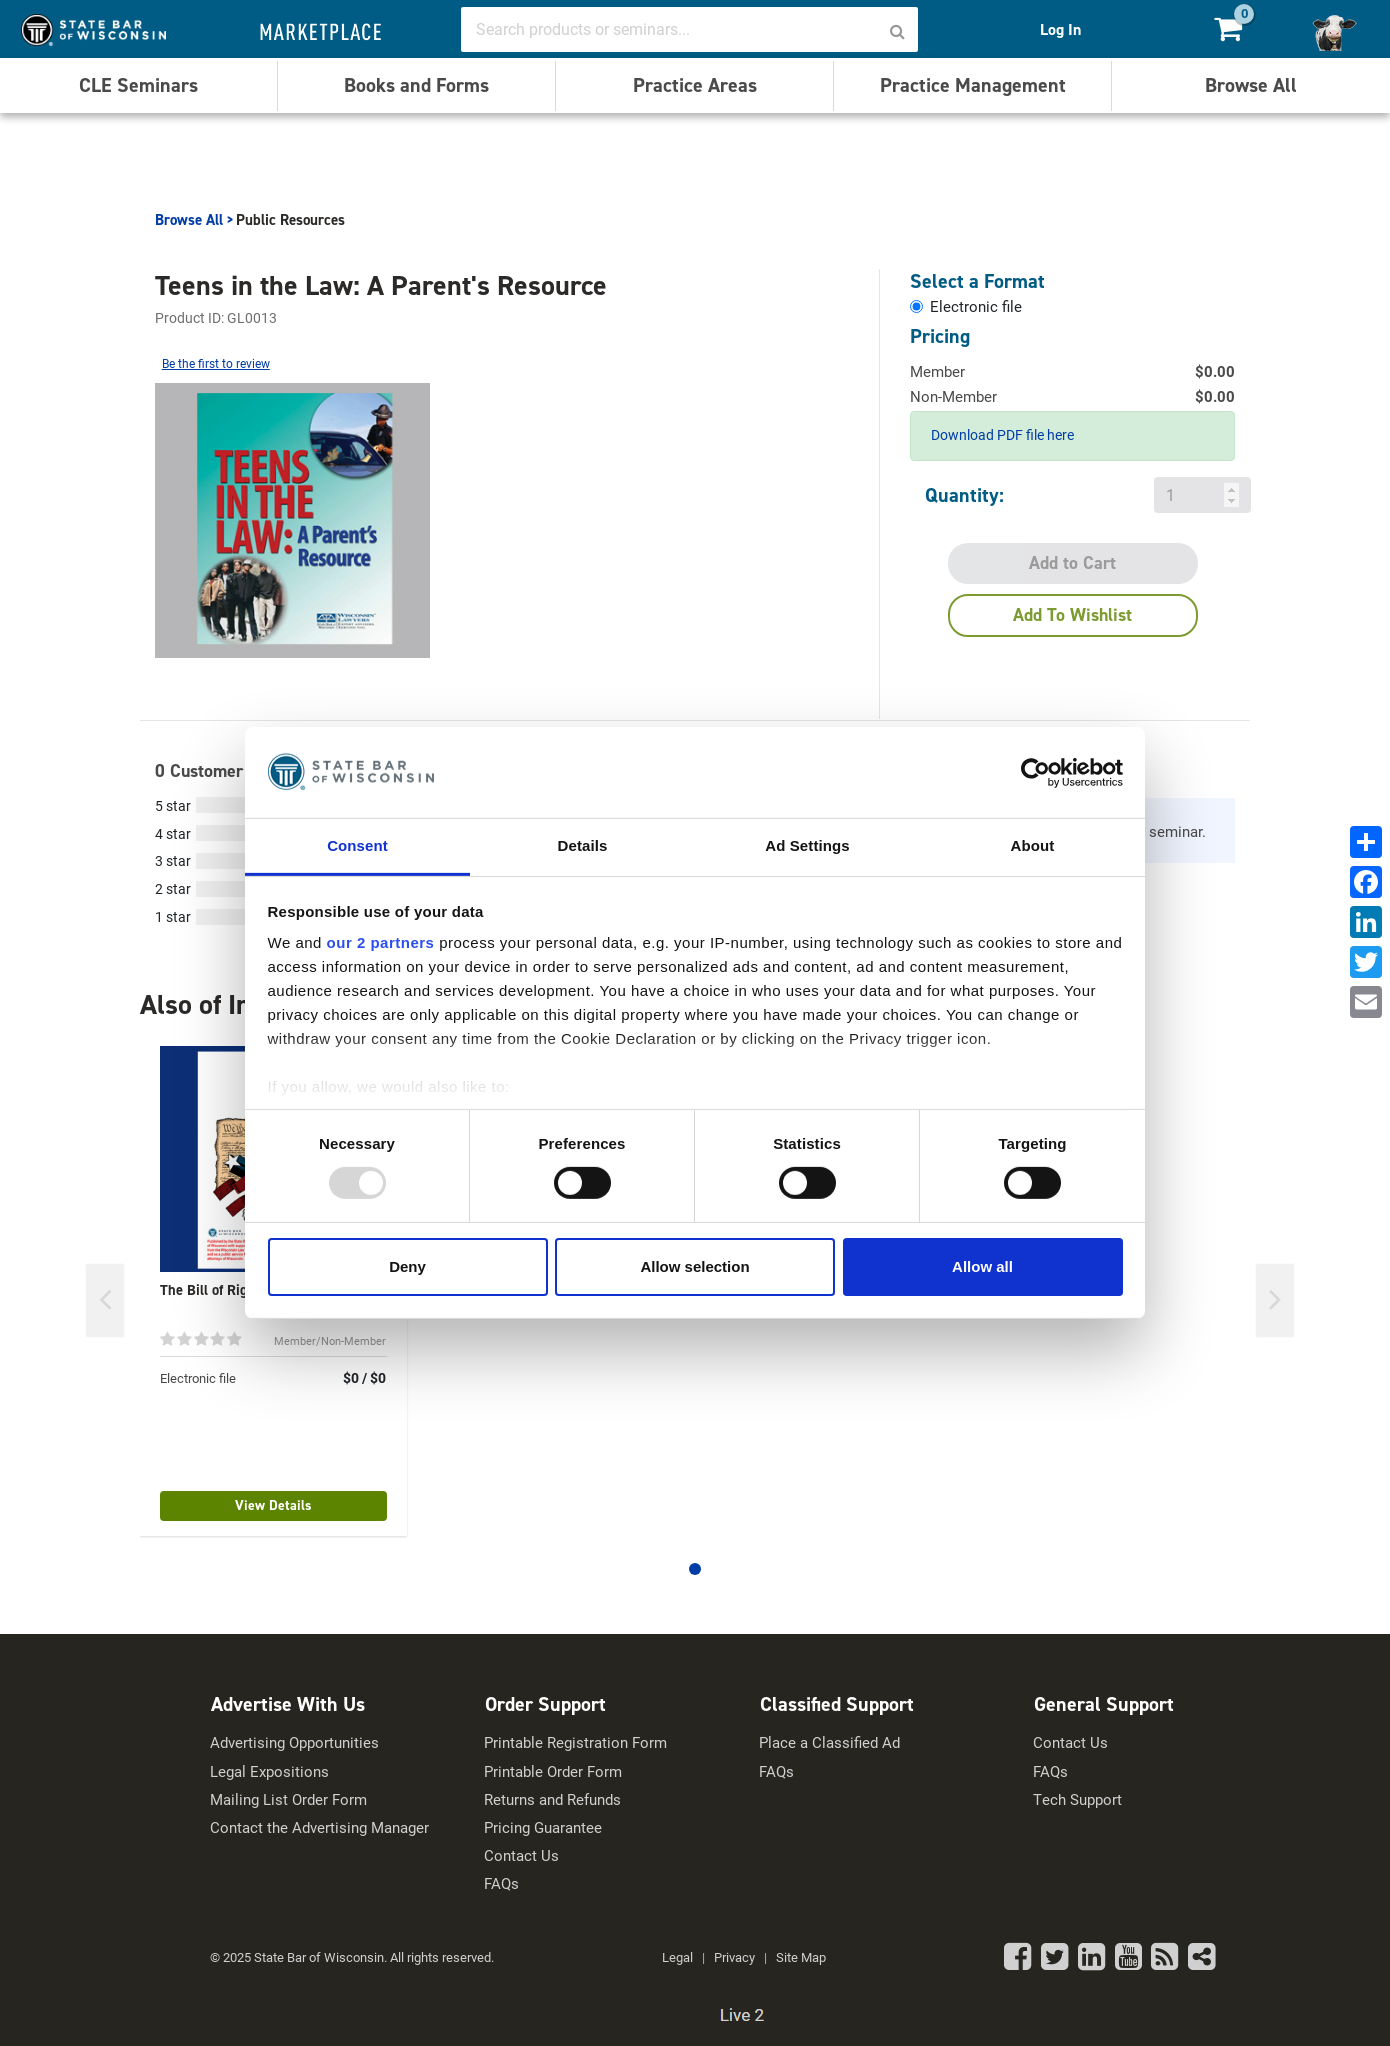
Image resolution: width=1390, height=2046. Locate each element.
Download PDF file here (1002, 434)
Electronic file (198, 1378)
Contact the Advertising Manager (319, 1827)
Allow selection (694, 1266)
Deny (407, 1266)
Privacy (734, 1957)
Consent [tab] (357, 845)
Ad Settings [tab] (807, 845)
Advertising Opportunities (294, 1742)
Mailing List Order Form (288, 1799)
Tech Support (1077, 1799)
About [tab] (1033, 845)
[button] (695, 1569)
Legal (677, 1957)
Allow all (982, 1266)
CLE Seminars (138, 85)
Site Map (801, 1957)
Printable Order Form (553, 1771)
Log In (1060, 29)
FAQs (501, 1883)
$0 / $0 (364, 1378)
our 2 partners (381, 942)
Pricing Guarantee (543, 1827)
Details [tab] (583, 845)
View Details (273, 1505)
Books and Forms (416, 85)
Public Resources (290, 220)
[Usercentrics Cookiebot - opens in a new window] (1035, 772)
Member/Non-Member (330, 1340)
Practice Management (973, 85)
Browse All (1251, 85)
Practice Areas (695, 85)
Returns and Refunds (552, 1799)
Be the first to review (216, 363)
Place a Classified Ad (829, 1742)
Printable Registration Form (575, 1742)
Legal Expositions (269, 1771)
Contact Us (521, 1855)
